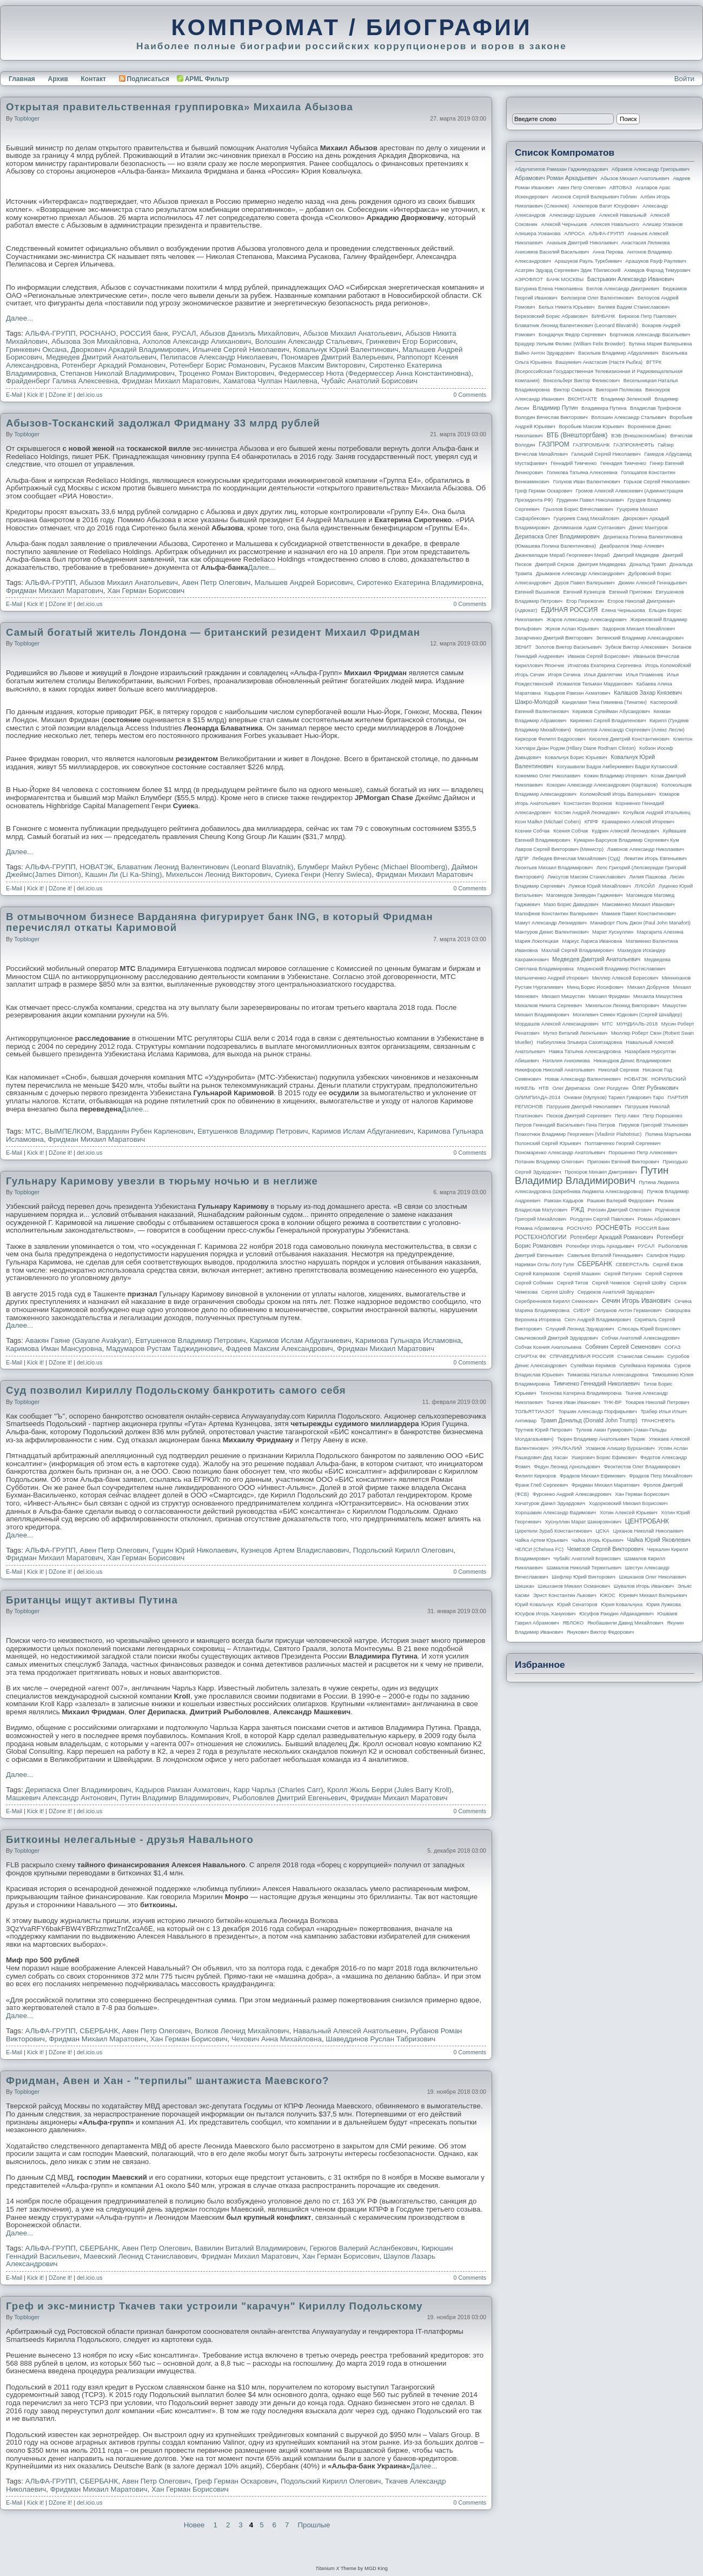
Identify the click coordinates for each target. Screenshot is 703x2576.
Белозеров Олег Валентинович (597, 298)
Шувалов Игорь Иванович (644, 1586)
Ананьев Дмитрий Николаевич (582, 242)
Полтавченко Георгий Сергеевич (622, 1143)
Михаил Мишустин (563, 996)
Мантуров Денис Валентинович (551, 932)
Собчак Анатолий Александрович (640, 1338)
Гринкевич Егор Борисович (411, 341)
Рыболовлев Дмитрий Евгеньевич (289, 1798)
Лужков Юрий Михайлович (599, 886)
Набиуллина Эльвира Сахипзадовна (579, 1042)
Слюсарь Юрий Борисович (649, 1329)
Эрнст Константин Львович (564, 1595)
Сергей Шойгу (650, 1283)
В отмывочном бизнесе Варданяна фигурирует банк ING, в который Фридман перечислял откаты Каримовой (219, 922)
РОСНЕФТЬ (614, 1228)
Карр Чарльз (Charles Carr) (278, 1790)
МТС (33, 1131)
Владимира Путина (603, 408)
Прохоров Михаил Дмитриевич (600, 1172)
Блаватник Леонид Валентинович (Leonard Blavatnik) (205, 867)
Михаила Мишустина (657, 996)
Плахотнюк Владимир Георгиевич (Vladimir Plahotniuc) (578, 1134)
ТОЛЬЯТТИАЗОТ (535, 1411)
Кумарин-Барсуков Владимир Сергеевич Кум (626, 840)
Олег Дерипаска (571, 1088)
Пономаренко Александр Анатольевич (560, 1152)
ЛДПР (521, 858)
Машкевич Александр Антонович (61, 1798)
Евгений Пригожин (630, 592)
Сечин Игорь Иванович (636, 1300)
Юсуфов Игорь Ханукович (545, 1613)
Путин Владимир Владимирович (175, 1798)
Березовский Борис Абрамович (551, 316)
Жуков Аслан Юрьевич (572, 628)
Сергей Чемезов (610, 1283)
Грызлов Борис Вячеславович (578, 509)
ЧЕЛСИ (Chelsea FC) (539, 1549)
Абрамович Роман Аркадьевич (556, 178)
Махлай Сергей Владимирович (577, 950)
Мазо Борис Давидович (571, 904)
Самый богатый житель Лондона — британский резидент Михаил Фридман (213, 632)
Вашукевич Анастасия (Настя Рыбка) (598, 362)
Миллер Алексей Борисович (625, 978)
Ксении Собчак (532, 831)
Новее (194, 2525)
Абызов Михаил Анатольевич (352, 333)
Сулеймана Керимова (644, 1365)
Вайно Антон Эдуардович (544, 353)
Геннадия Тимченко (623, 463)
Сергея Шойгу (557, 1292)
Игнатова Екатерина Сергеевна (604, 665)
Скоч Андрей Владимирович (598, 1319)
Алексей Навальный (622, 215)
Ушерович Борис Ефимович (604, 1457)
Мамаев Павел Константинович (639, 913)
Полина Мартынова (668, 1134)
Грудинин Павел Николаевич (590, 500)
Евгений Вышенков (537, 592)
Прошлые (313, 2525)
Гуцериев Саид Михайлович (587, 518)
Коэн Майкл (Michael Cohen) (548, 821)
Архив (58, 79)
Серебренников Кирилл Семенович (556, 1301)
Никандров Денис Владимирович (632, 1060)
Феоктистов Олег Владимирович (642, 1466)
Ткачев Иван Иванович (573, 1402)
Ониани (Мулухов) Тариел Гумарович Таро (614, 1097)
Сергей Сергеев (663, 1273)
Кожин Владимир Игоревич (615, 775)
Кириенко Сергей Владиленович (608, 720)
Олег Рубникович (655, 1087)
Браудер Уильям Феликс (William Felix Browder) (570, 344)
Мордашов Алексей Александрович (556, 1024)
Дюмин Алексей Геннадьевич (652, 582)
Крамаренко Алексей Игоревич (638, 821)
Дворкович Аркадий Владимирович (130, 349)
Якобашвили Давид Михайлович (625, 1623)
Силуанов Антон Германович (627, 1310)
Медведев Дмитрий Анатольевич (101, 357)
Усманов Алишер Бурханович (620, 1448)
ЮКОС (607, 1595)
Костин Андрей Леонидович (587, 812)
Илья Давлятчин (603, 674)
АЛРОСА (574, 233)
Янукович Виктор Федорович (600, 1632)
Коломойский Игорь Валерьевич (618, 794)
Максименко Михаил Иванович (638, 904)
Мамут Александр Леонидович (551, 923)
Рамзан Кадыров (563, 1200)
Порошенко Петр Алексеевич (642, 1152)
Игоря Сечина (564, 674)
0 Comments (470, 394)
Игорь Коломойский (668, 665)
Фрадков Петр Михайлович (660, 1476)
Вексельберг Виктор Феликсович (581, 380)
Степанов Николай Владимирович (117, 373)
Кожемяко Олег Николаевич (547, 775)
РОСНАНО (97, 333)
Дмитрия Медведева (602, 564)
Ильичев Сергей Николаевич (241, 349)
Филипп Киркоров (535, 1476)
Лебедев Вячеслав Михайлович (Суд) (576, 858)
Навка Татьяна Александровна (585, 1051)
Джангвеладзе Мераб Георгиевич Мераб (562, 555)
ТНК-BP (612, 1402)
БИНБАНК (603, 316)
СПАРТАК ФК (530, 1356)
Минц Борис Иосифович (595, 987)
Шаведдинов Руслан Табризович (380, 2039)
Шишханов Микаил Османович (574, 1586)
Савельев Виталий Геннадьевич (605, 1255)
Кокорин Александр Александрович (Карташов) (602, 785)
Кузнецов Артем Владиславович (295, 1550)
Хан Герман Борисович (145, 591)
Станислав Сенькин (641, 1356)
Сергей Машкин (581, 1273)
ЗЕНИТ (523, 647)
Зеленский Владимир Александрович (640, 638)
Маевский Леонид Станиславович (140, 2256)
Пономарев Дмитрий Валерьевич (337, 357)
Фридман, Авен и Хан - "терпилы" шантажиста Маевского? (167, 2080)
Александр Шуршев (572, 215)
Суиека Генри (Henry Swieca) (323, 874)
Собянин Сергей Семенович (623, 1346)
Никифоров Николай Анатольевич (555, 1070)
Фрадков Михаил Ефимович (593, 1476)
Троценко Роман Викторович (226, 373)
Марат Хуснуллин (612, 932)
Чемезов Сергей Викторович (605, 1549)
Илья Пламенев (644, 674)
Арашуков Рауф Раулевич (655, 261)
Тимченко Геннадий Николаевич (597, 1383)
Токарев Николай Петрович (657, 1402)
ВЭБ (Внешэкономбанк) (638, 435)
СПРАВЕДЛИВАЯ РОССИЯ (581, 1356)
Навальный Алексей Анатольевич (350, 2031)
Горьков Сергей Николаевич (656, 481)
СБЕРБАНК (98, 2031)
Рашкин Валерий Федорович (620, 1200)
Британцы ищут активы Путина (92, 1600)
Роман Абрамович (659, 1219)
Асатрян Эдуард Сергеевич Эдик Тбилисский (567, 270)
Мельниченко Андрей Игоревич (551, 978)
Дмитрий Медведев (636, 555)
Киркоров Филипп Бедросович (550, 739)
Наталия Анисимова (565, 1060)
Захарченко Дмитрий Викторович (554, 638)
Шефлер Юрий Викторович (583, 1577)
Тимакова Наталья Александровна (607, 1374)
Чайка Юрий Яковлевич (658, 1539)
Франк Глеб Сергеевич (541, 1485)
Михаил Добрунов (648, 987)
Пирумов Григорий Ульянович (653, 1125)
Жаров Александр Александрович (587, 619)
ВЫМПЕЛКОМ (68, 1131)
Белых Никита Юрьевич (566, 307)
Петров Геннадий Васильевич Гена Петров (565, 1125)
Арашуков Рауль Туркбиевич (588, 261)
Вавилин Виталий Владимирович (250, 2248)
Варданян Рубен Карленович (144, 1131)
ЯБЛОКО (572, 1623)
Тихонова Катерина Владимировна (580, 1393)
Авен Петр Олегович (216, 582)
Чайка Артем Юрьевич (541, 1540)
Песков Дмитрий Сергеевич (579, 1116)
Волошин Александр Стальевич (308, 341)
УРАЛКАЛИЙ (567, 1448)
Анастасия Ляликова (645, 242)
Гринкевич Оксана (36, 349)
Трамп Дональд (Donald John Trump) (589, 1420)
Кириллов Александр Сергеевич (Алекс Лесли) (629, 730)
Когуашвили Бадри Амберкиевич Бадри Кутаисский (617, 766)
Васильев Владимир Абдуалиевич (618, 353)
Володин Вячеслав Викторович (551, 417)
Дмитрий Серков (554, 564)
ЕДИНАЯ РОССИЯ (569, 610)
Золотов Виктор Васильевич (568, 647)
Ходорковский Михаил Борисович (628, 1503)
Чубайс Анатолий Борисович (369, 381)
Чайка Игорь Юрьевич (598, 1540)
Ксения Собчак (570, 831)
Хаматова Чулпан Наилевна (270, 381)
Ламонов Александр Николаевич (645, 849)
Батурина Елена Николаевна (548, 288)
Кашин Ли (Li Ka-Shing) (123, 874)
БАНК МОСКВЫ (565, 279)
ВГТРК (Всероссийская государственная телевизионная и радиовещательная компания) (598, 371)
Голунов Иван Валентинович (586, 481)
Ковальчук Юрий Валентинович (346, 349)
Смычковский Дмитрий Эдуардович (556, 1338)
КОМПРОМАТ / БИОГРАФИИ (351, 27)
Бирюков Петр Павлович (647, 316)
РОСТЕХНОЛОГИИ (540, 1237)
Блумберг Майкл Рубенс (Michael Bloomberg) (372, 867)
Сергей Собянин (534, 1283)
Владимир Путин (555, 407)
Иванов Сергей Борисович (599, 656)
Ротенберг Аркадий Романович (113, 365)
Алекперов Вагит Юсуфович (606, 206)
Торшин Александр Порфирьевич (597, 1411)
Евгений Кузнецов (584, 592)
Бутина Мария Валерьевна (660, 344)
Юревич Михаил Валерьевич (653, 1595)
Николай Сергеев (618, 1070)
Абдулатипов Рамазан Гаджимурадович (561, 169)
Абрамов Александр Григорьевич (650, 169)
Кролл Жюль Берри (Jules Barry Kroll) (389, 1790)
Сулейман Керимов (593, 1365)
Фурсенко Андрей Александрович (572, 1494)
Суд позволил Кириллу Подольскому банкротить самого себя (176, 1390)
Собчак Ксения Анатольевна (548, 1347)
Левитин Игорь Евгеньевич (655, 858)
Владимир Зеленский (626, 399)
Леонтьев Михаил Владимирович (554, 867)
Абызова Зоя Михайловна (94, 341)
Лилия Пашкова (647, 877)
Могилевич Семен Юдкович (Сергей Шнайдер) (627, 1014)
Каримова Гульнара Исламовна (408, 1340)
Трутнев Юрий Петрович (543, 1430)
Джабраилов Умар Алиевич (632, 546)
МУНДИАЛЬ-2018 (637, 1024)
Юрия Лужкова (663, 1604)
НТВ (544, 1088)
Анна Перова (608, 252)
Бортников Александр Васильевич (649, 334)
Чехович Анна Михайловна (276, 2039)
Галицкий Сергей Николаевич (605, 454)
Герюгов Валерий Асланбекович (363, 2248)
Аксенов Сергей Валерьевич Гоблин (594, 196)
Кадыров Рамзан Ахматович (182, 1790)
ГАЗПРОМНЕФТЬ (633, 445)
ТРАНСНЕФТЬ (658, 1420)
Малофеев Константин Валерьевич (556, 913)
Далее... (19, 318)
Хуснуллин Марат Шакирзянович (583, 1522)
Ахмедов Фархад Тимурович (657, 270)
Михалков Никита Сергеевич (548, 1005)
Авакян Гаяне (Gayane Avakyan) (78, 1340)
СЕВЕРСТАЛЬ (632, 1264)
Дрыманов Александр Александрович (580, 573)
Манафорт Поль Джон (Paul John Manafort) (641, 923)
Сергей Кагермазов (537, 1273)
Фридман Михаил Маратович (170, 381)
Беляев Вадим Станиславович (633, 307)
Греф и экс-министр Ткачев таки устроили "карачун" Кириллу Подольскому (214, 2306)
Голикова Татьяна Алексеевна (582, 472)
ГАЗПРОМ (554, 444)
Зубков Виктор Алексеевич (636, 647)
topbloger (26, 118)
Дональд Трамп (647, 564)
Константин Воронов (587, 803)
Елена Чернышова (623, 610)
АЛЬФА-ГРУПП (50, 333)
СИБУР (582, 1310)
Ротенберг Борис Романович (218, 365)
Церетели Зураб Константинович (553, 1531)
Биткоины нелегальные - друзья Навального (130, 1839)
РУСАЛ (184, 333)
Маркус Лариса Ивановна (592, 941)
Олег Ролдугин (611, 1088)
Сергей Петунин (622, 1273)
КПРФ (591, 821)
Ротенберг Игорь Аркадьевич (600, 1246)
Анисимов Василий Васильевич (552, 252)
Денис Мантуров (648, 527)
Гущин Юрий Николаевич (194, 1550)
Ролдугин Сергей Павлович (602, 1219)
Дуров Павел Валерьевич (585, 582)
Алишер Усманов (662, 224)
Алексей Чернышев (564, 224)
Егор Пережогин (585, 601)
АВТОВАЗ (620, 187)
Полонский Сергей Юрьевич (548, 1143)
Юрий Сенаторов (577, 1604)
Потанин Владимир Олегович (549, 1161)
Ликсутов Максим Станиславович (586, 877)
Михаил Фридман (609, 996)
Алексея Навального (615, 224)
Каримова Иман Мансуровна (54, 1348)
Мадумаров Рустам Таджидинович (164, 1348)
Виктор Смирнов (573, 389)
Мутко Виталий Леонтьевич (575, 1033)
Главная (22, 79)
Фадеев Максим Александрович (279, 1348)
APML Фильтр (207, 79)
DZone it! (60, 394)
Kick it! (35, 394)
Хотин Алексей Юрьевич (629, 1512)
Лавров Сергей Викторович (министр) (559, 849)
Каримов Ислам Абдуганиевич (363, 1131)
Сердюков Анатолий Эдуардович (616, 1292)
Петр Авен (627, 1116)
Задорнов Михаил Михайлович (638, 628)
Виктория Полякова (619, 389)
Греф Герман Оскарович (236, 2481)
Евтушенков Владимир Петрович (252, 1131)
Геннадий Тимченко (573, 463)
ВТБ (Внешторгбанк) (577, 435)
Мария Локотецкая (537, 941)
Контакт (93, 79)
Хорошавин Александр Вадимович (555, 1512)
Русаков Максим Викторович (317, 365)
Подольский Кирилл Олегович (403, 1550)
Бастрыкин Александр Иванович (630, 279)
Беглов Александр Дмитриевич (622, 288)
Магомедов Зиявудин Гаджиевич (584, 895)
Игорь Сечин (530, 674)
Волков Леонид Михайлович (242, 2031)
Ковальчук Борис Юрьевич (576, 757)
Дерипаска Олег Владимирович (78, 1790)
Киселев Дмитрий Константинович (629, 739)
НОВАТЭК (96, 867)
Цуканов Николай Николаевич (648, 1531)
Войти (684, 79)
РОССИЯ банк (144, 333)
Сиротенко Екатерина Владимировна (419, 582)
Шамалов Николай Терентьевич (584, 1567)
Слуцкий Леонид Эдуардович (580, 1329)
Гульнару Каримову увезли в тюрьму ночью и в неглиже (162, 1181)
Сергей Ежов (668, 1264)
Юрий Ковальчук (534, 1604)
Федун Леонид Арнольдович (567, 1466)
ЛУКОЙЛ (645, 886)
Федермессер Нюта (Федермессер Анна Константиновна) (375, 373)
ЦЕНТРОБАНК (647, 1521)
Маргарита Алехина (660, 932)
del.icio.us (89, 394)
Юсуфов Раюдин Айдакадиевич (616, 1613)
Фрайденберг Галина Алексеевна (62, 381)
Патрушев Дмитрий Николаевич (583, 1106)
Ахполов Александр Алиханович (197, 341)
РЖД (577, 1209)
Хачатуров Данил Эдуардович (550, 1503)
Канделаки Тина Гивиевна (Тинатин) (604, 702)
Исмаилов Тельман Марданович (595, 684)
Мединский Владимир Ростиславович (622, 968)
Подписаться (144, 79)
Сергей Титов (572, 1283)
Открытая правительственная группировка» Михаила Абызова (179, 106)
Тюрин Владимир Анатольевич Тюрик (601, 1439)
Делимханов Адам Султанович (589, 527)
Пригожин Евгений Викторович (623, 1161)
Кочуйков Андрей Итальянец (656, 812)
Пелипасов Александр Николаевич (219, 357)
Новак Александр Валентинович (583, 1079)
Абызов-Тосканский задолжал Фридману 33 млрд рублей (163, 423)
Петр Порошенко (662, 1116)
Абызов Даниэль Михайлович (249, 333)
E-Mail (14, 394)
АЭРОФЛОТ (529, 279)
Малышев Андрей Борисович (304, 582)
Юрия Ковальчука (621, 1604)
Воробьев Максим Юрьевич (591, 426)
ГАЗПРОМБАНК (591, 445)
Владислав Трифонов (655, 408)
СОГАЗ (673, 1347)
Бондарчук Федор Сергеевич (572, 334)
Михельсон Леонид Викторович (218, 874)
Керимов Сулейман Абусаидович (610, 711)
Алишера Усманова (537, 233)
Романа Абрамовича (539, 1228)
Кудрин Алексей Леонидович (625, 831)
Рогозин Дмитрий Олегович (620, 1210)
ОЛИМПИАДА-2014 (537, 1097)
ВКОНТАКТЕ (583, 399)
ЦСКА (602, 1531)
